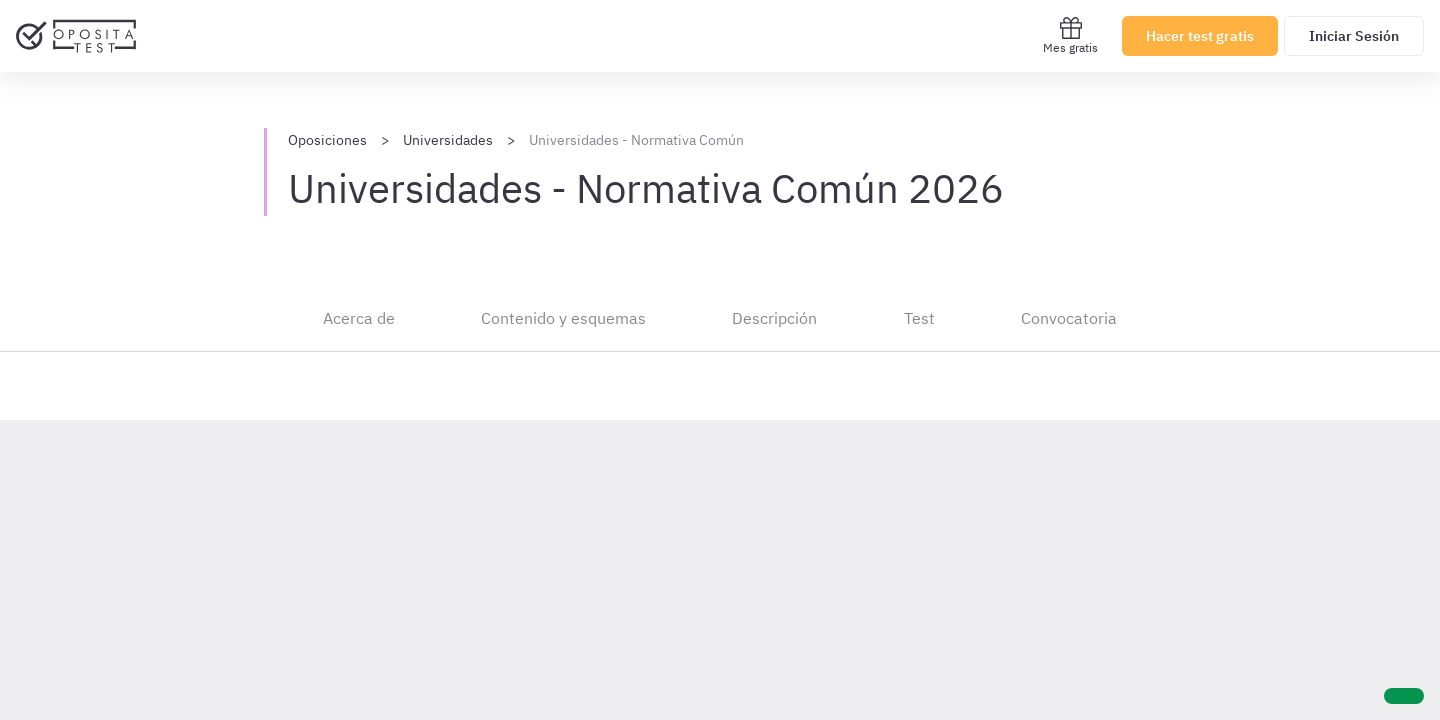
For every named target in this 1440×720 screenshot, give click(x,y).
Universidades (448, 140)
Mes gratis (1070, 35)
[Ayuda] (1404, 696)
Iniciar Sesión (1354, 36)
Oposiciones (327, 140)
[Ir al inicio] (76, 36)
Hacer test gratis (1200, 36)
